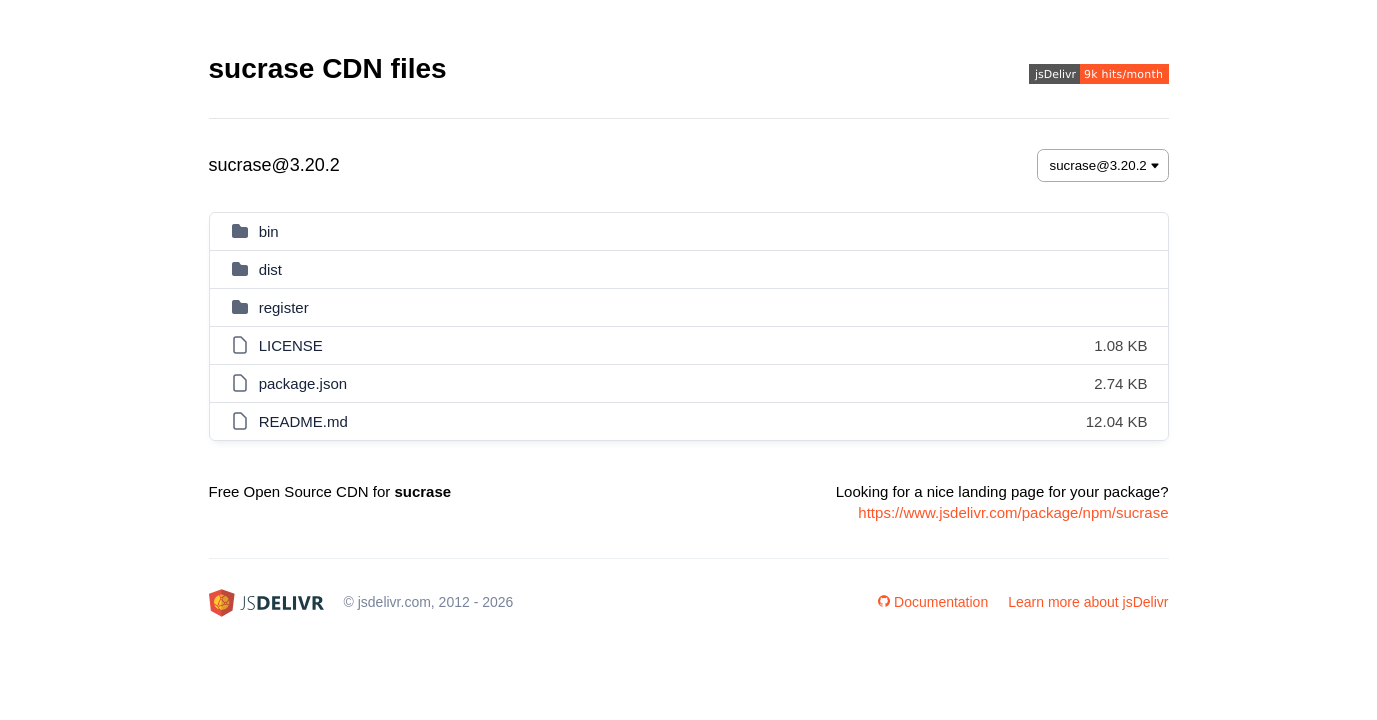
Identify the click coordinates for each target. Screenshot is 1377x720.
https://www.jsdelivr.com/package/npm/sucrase (1013, 512)
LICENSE (291, 345)
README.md (303, 421)
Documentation (933, 602)
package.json (303, 383)
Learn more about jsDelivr (1088, 602)
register (284, 307)
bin (269, 231)
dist (270, 269)
